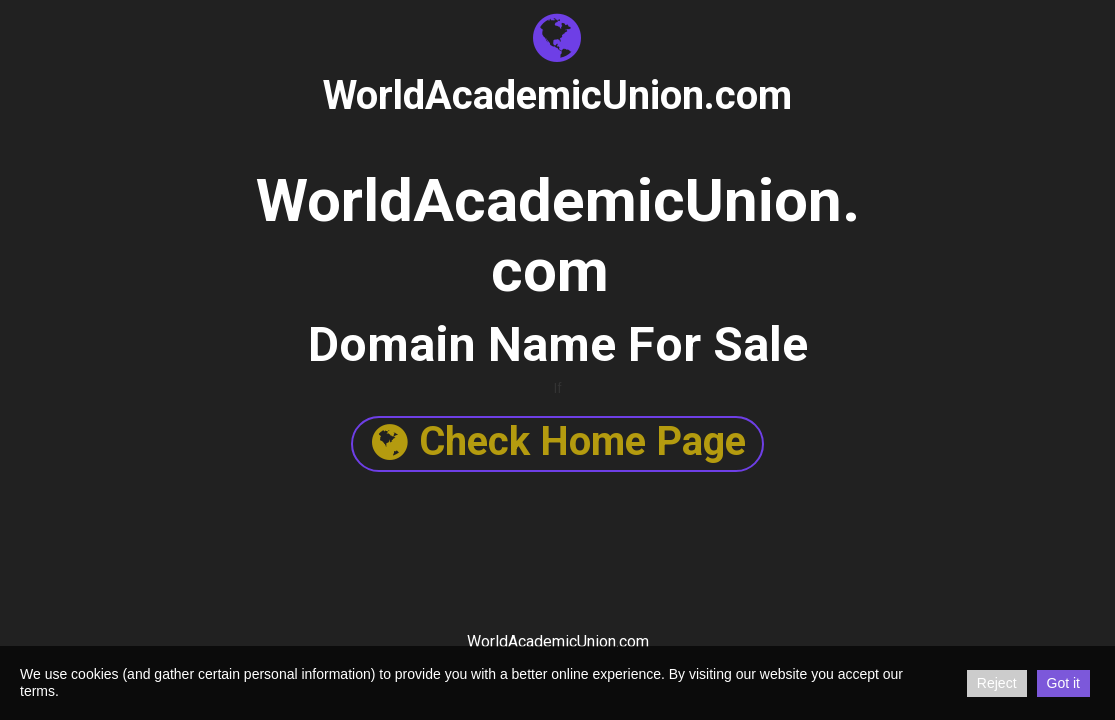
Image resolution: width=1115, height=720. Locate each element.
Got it (1063, 683)
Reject (997, 683)
